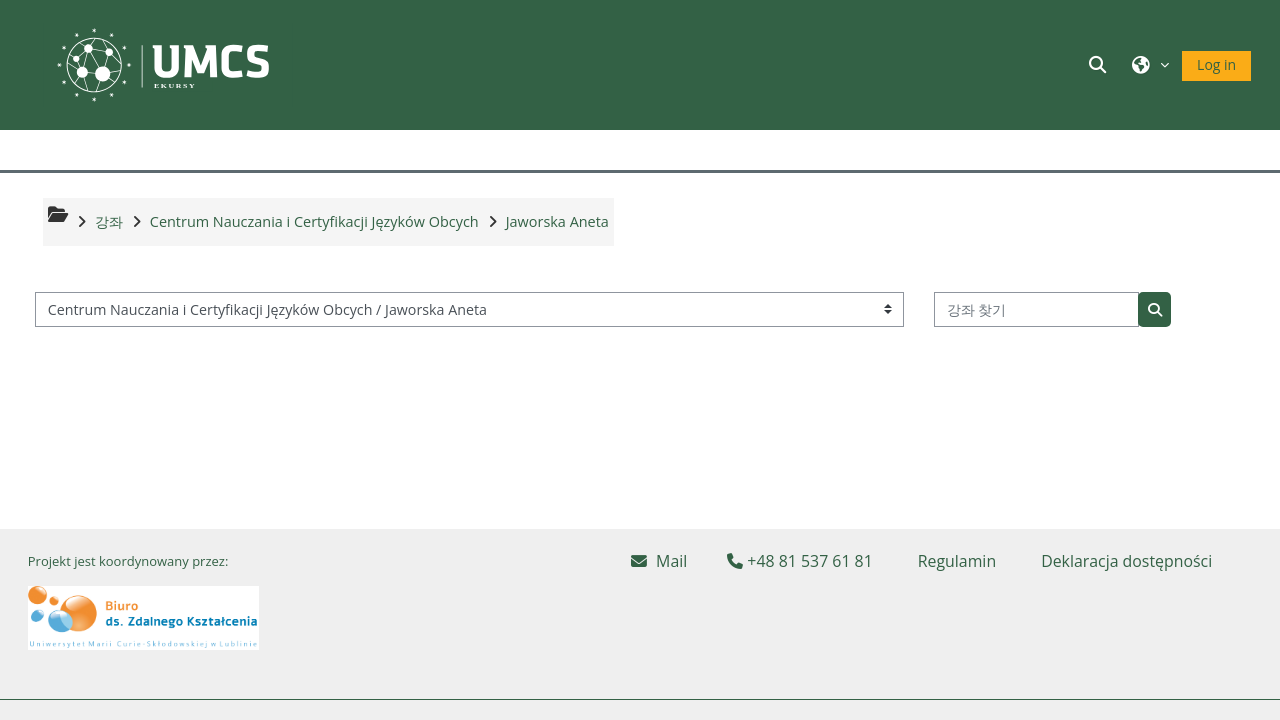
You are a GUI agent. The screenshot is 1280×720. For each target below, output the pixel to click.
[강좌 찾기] (1036, 309)
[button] (1101, 64)
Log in (1216, 64)
